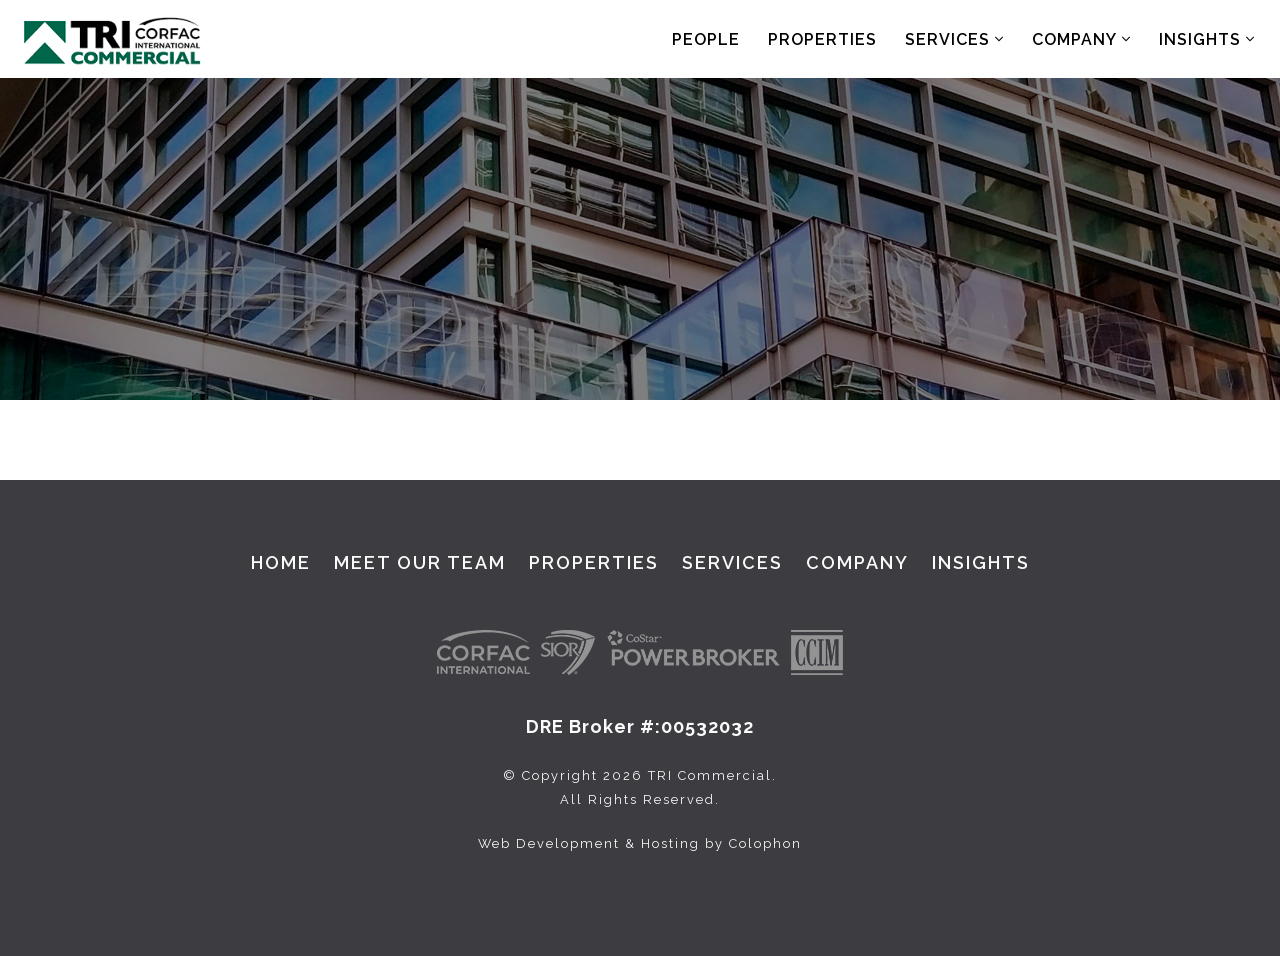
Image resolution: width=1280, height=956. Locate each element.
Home (281, 562)
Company (1081, 39)
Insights (1207, 39)
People (706, 39)
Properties (822, 39)
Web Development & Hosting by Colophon (640, 843)
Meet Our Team (420, 562)
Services (954, 39)
